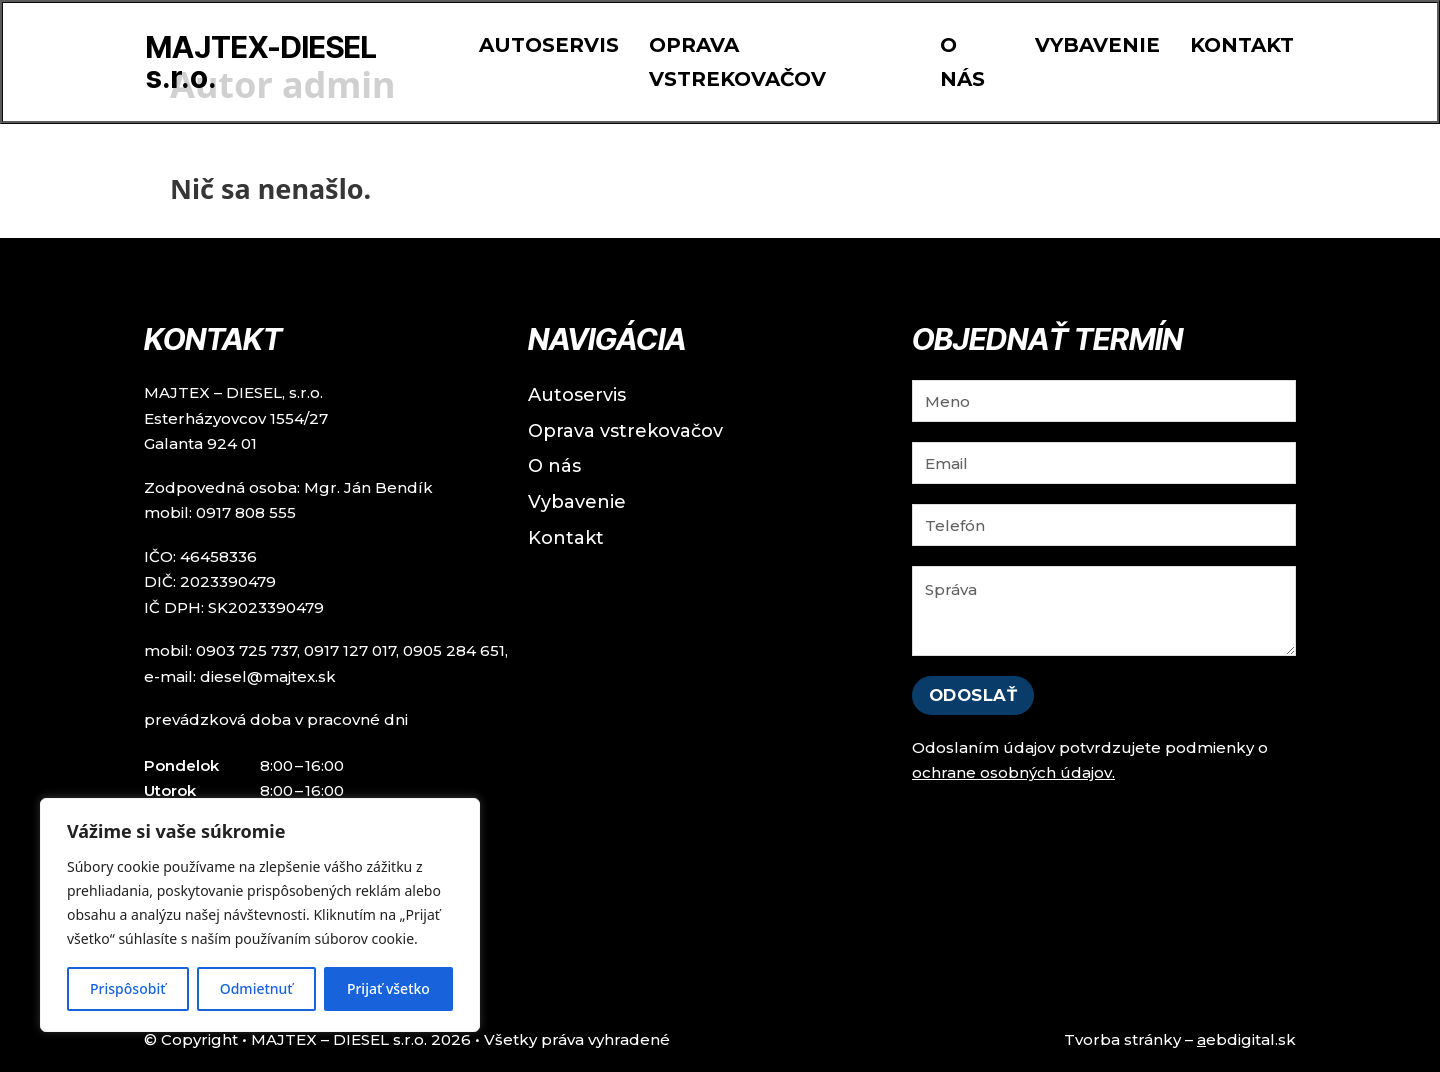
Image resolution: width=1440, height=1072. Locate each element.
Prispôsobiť (127, 988)
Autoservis (549, 45)
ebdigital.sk (1246, 1039)
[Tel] (1104, 525)
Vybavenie (1097, 45)
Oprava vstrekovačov (737, 62)
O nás (962, 62)
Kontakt (1242, 45)
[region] (260, 915)
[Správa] (1104, 611)
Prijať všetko (388, 988)
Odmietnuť (256, 988)
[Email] (1104, 463)
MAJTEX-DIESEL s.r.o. (261, 62)
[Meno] (1104, 401)
